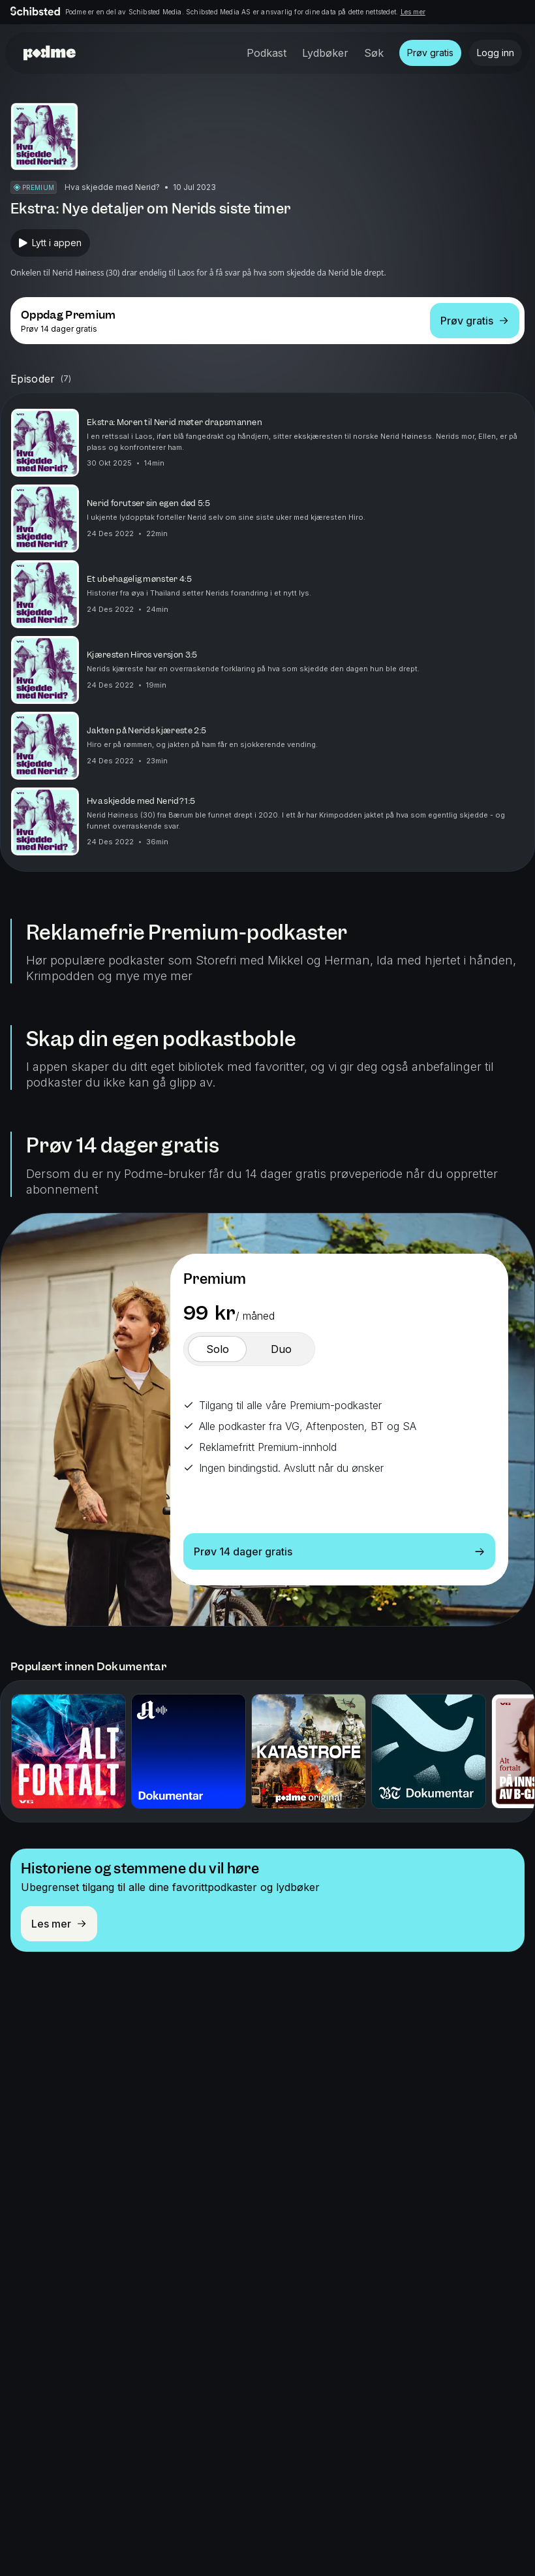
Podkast (266, 52)
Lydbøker (325, 52)
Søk (374, 52)
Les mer (413, 12)
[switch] (217, 1349)
